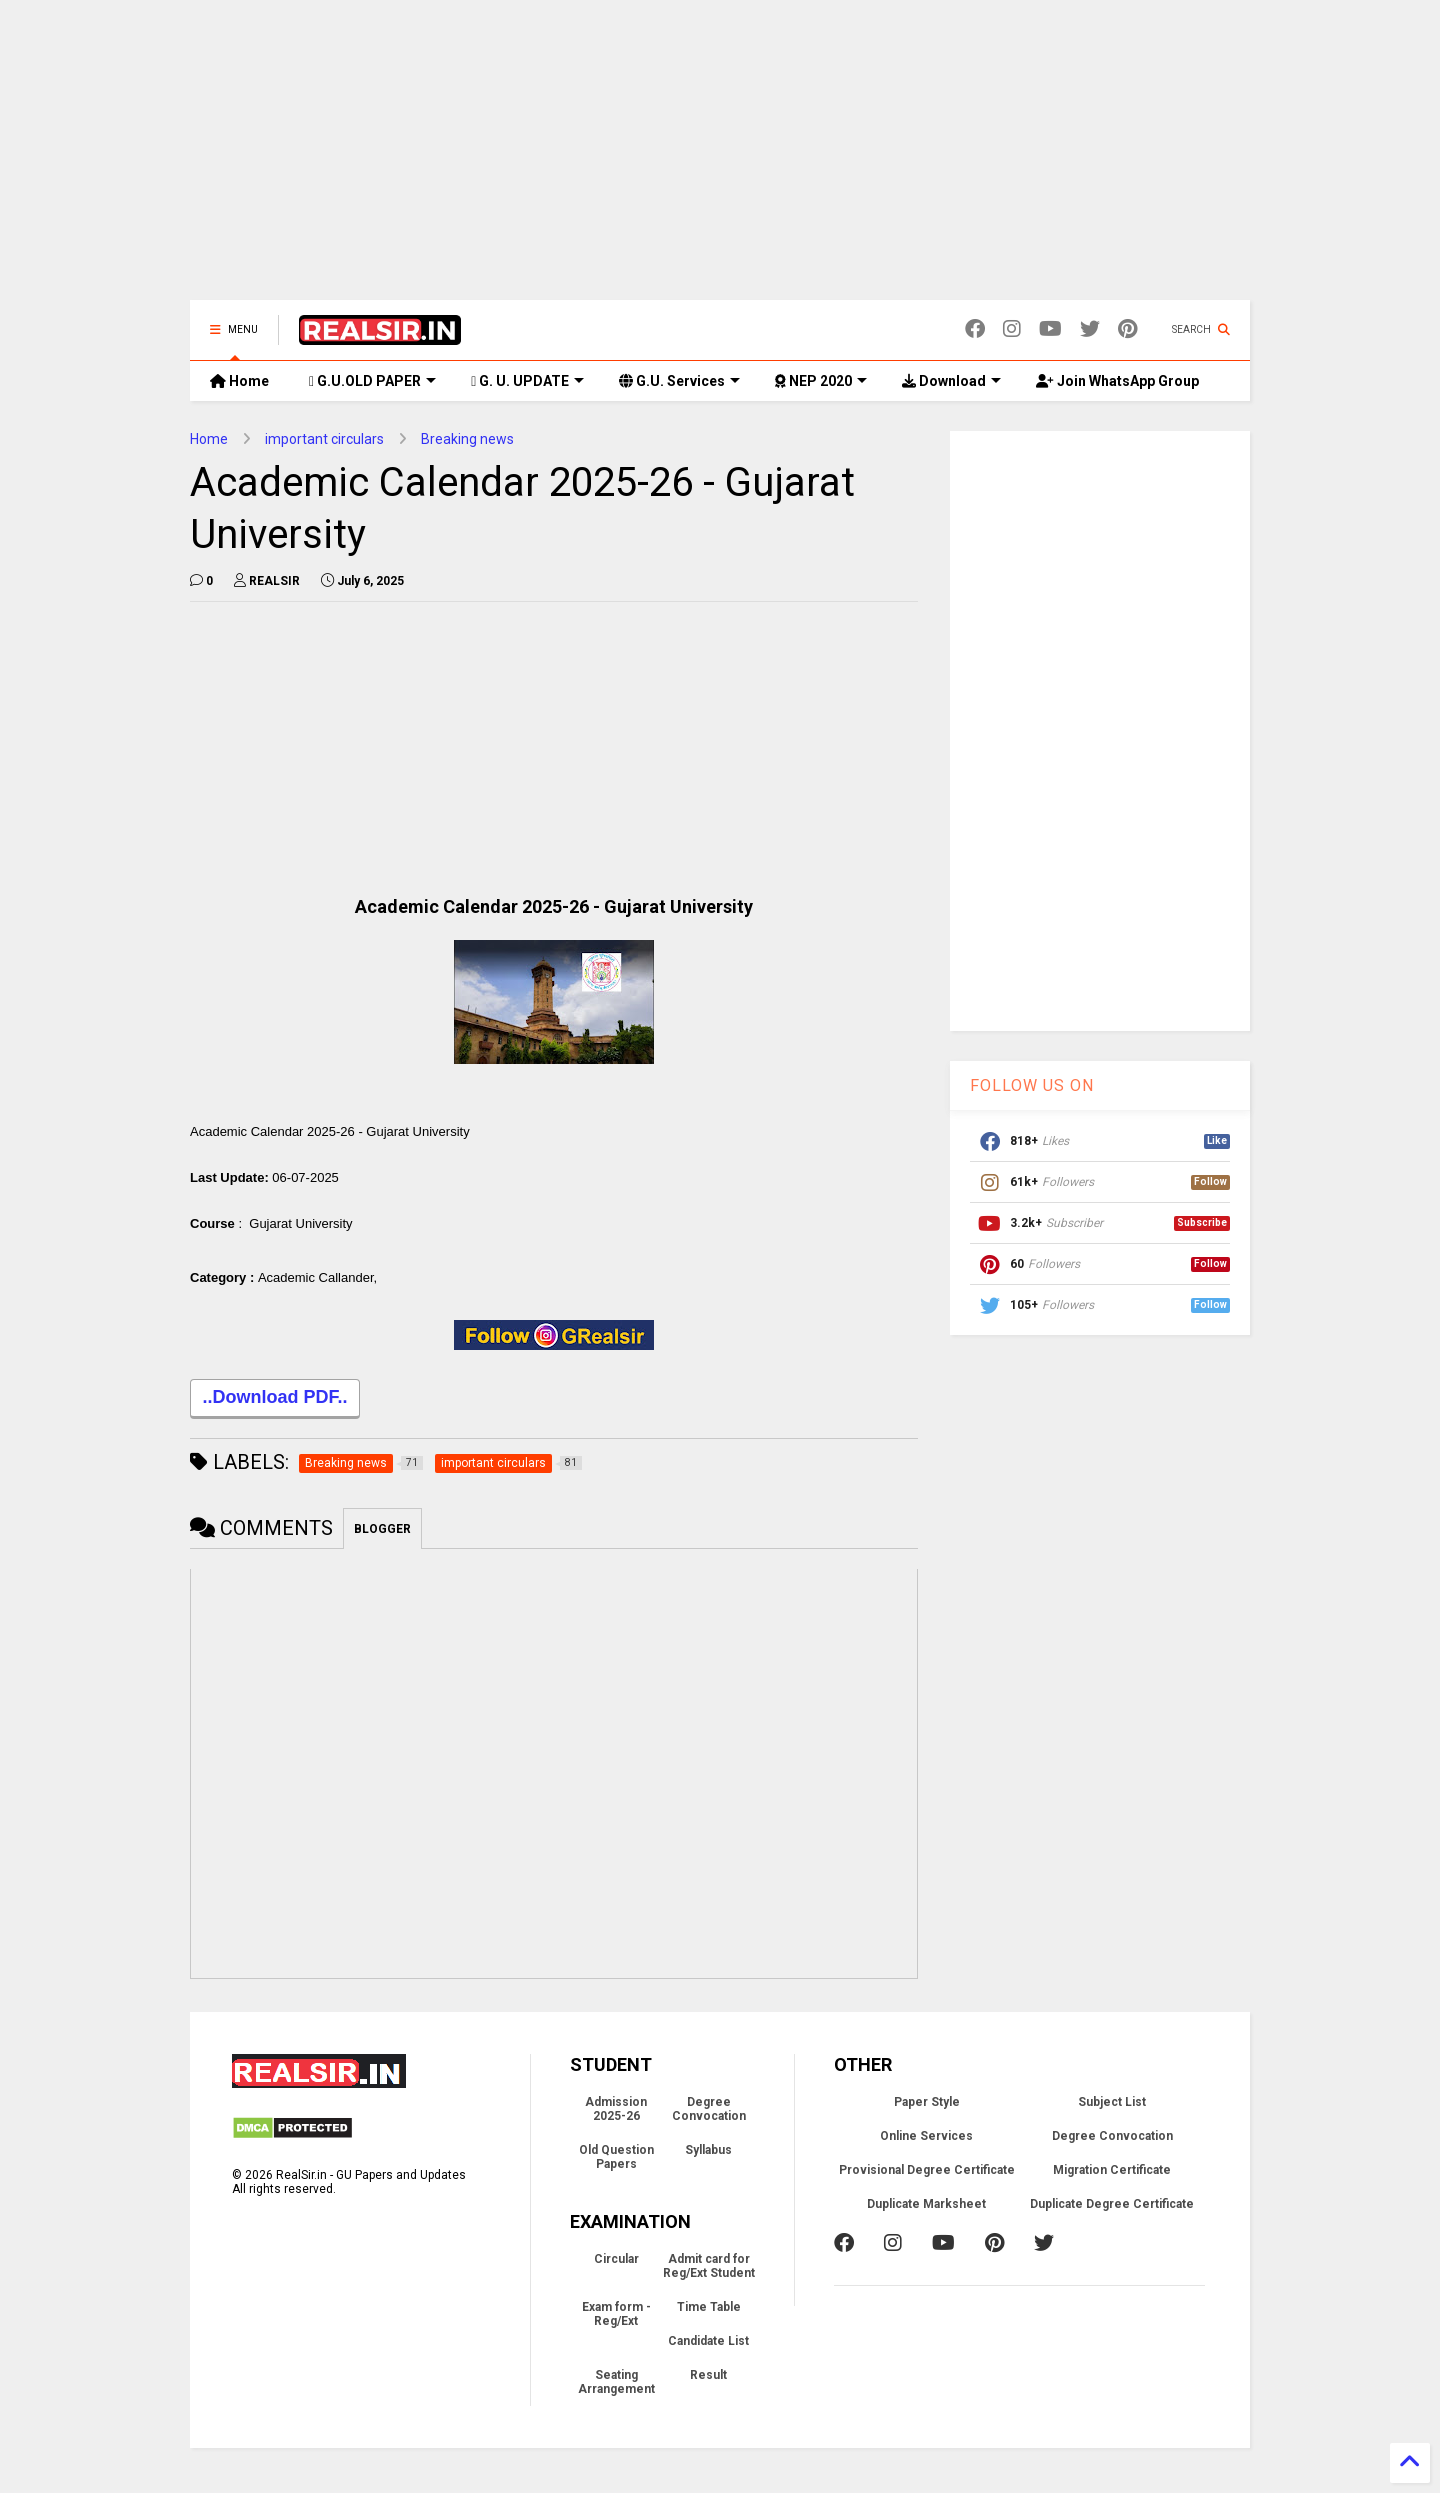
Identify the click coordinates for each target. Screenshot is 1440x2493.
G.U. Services (679, 381)
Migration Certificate (1112, 2185)
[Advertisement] (720, 160)
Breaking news (467, 439)
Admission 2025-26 (616, 2124)
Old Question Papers (616, 2172)
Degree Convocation (709, 2124)
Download (951, 381)
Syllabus (708, 2165)
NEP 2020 (821, 381)
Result (708, 2390)
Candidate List (708, 2356)
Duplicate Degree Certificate (1112, 2219)
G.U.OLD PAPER (372, 381)
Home (239, 381)
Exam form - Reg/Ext (616, 2329)
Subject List (1112, 2117)
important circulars (324, 439)
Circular (616, 2274)
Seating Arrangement (616, 2397)
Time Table (709, 2322)
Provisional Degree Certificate (927, 2185)
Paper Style (927, 2117)
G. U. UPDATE (527, 381)
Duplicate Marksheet (926, 2219)
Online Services (926, 2151)
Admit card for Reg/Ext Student (709, 2281)
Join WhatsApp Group (1117, 381)
